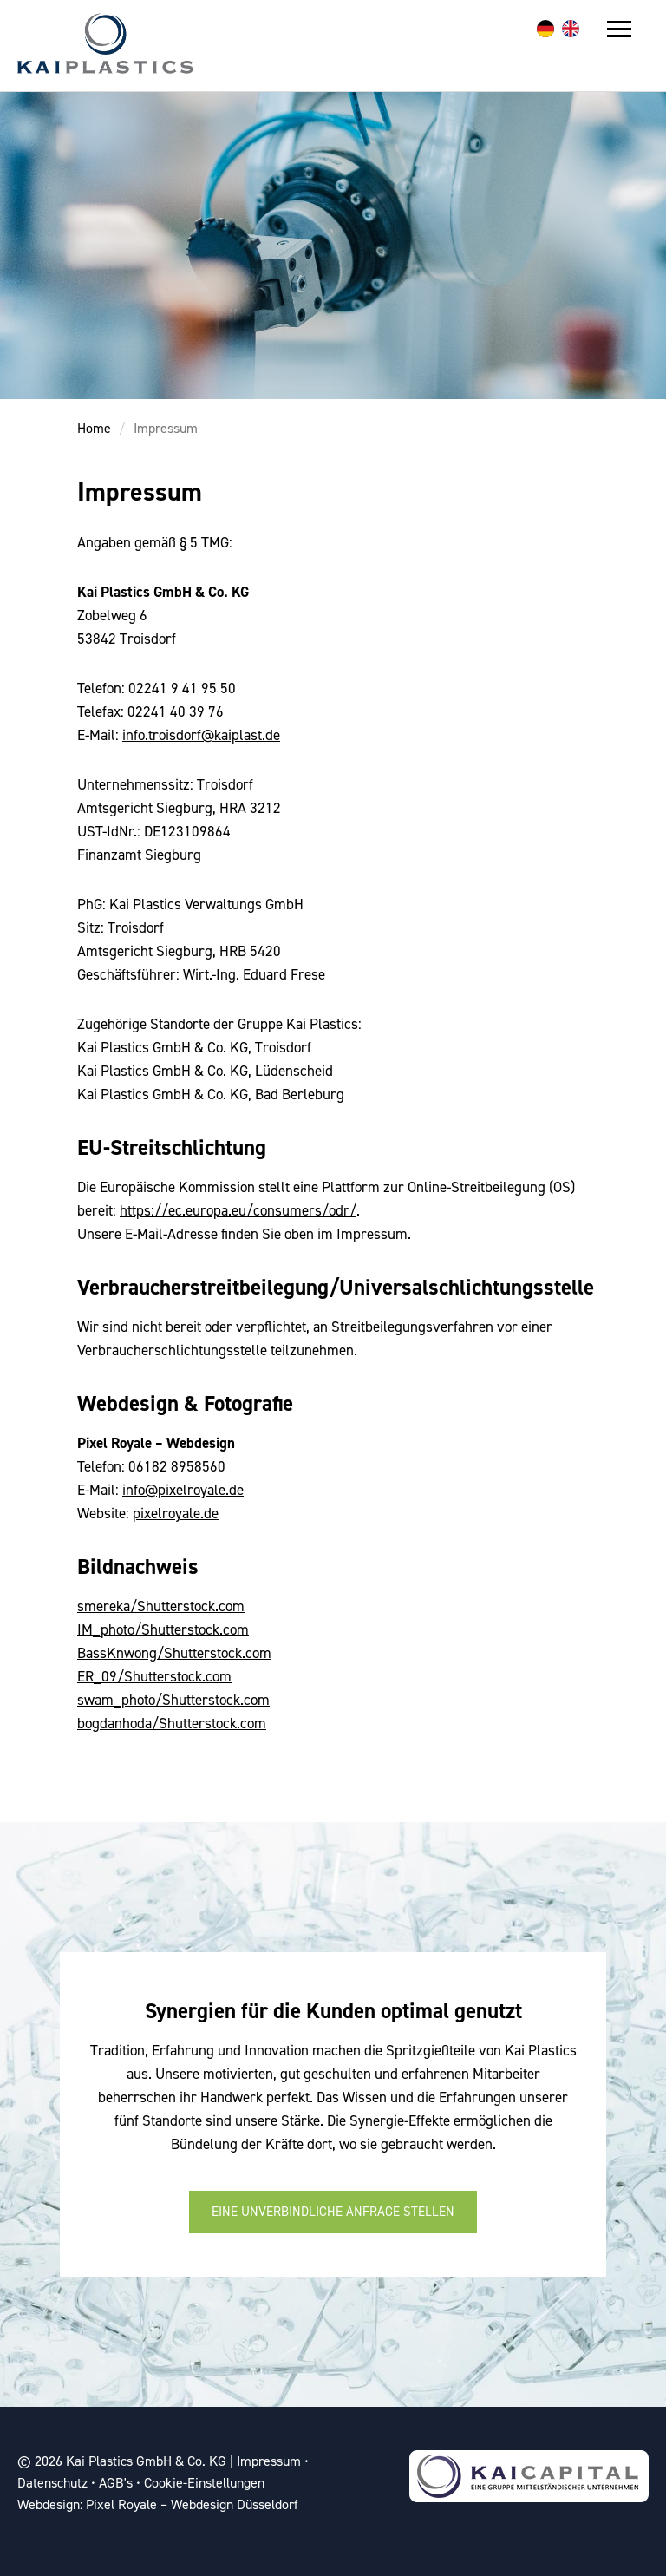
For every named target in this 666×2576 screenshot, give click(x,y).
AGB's (116, 2483)
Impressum (166, 428)
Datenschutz (52, 2483)
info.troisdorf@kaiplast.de (201, 734)
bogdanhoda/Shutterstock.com (171, 1723)
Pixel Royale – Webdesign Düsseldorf (192, 2504)
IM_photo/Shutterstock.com (163, 1629)
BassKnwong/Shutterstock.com (174, 1652)
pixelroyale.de (176, 1513)
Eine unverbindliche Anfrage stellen (333, 2211)
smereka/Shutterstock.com (161, 1606)
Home (94, 428)
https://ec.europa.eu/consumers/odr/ (238, 1210)
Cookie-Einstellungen (204, 2483)
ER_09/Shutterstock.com (154, 1676)
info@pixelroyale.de (183, 1489)
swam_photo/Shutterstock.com (173, 1699)
